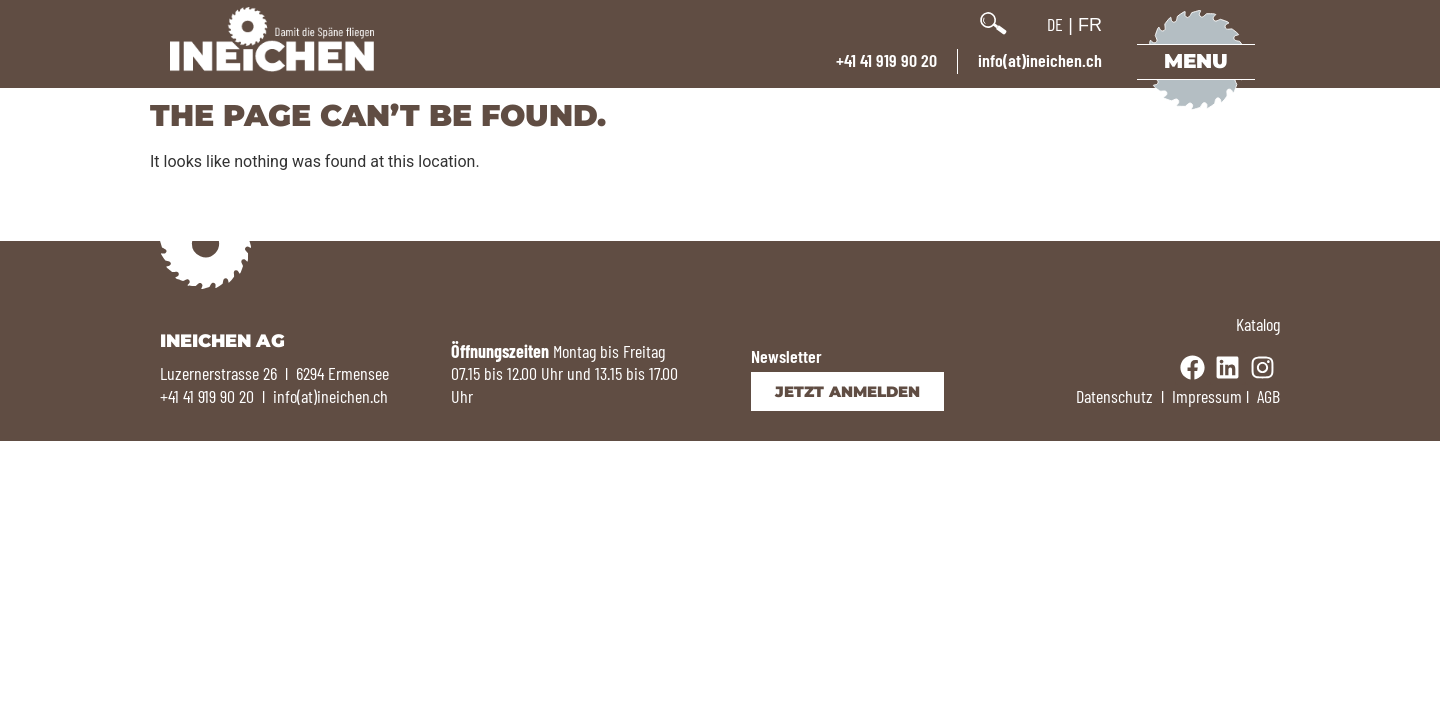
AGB (1268, 396)
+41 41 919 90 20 (886, 60)
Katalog (1258, 324)
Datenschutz (1114, 396)
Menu (1196, 61)
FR (1090, 25)
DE (1055, 24)
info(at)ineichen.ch (1040, 60)
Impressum (1207, 396)
